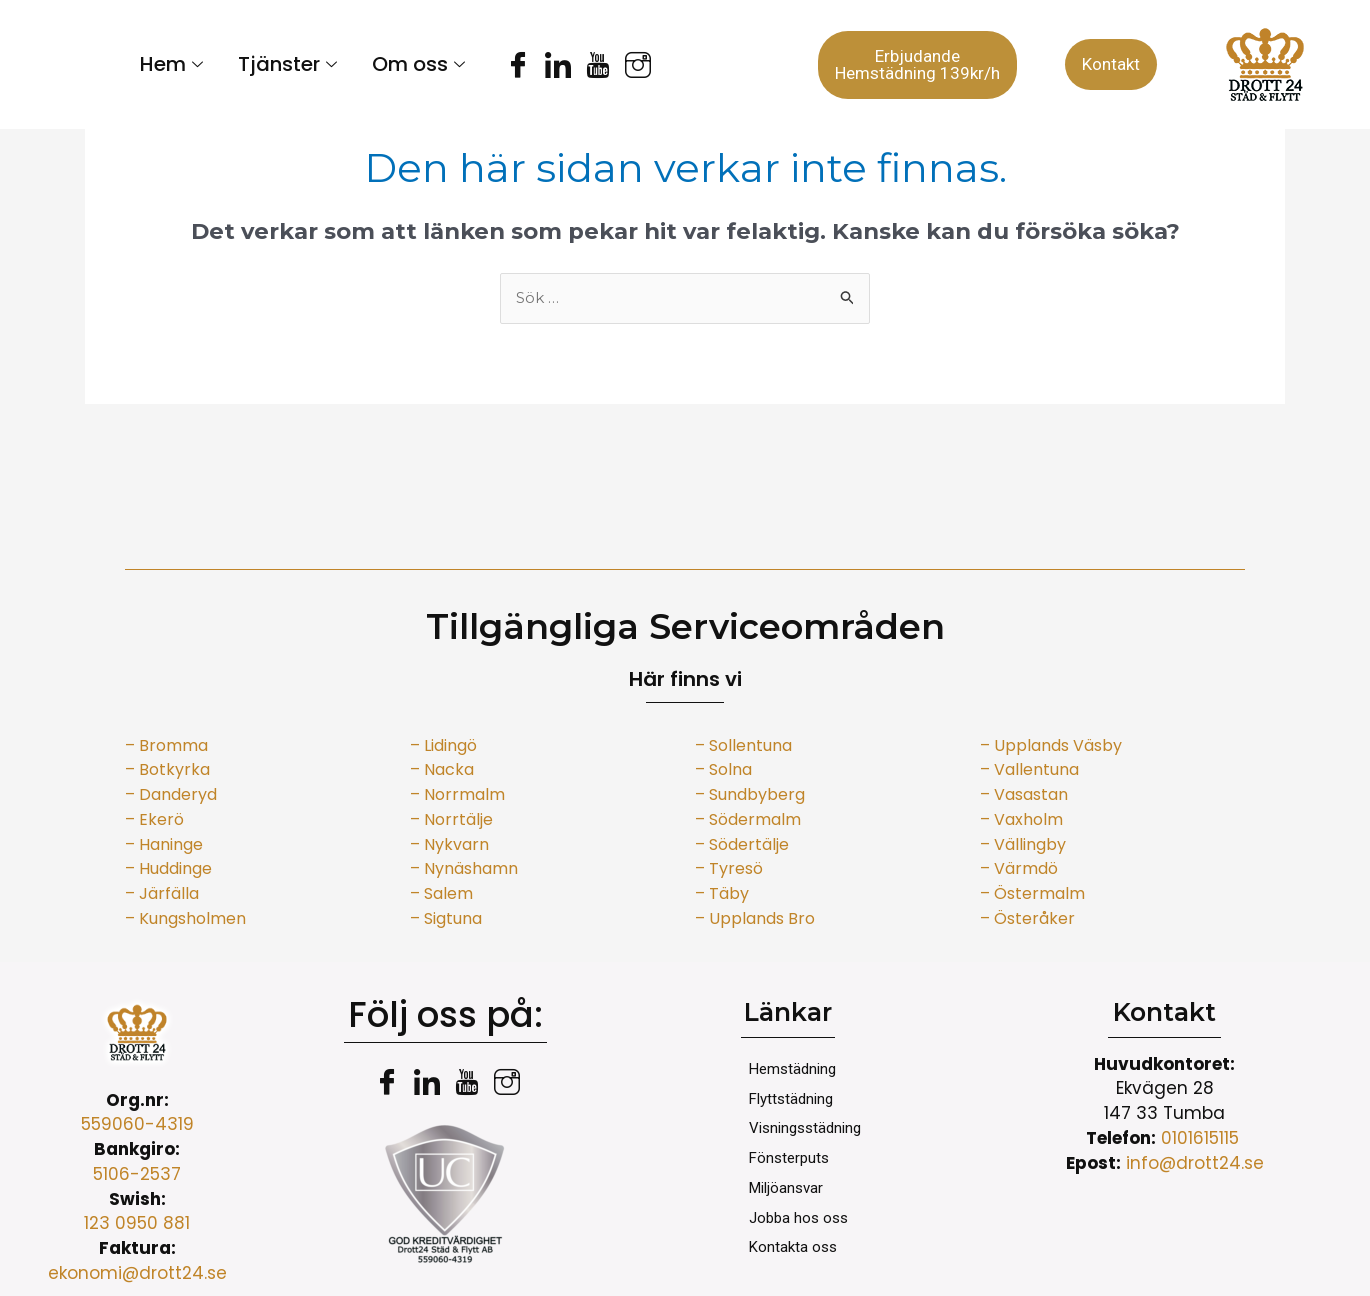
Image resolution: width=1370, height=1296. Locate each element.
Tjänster (290, 64)
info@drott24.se (1195, 1163)
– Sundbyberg (750, 794)
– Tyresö (729, 868)
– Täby (722, 893)
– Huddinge (168, 868)
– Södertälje (742, 844)
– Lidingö (443, 745)
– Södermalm (748, 819)
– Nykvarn (449, 844)
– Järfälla (162, 893)
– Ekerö (154, 819)
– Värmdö (1019, 868)
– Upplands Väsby (1051, 745)
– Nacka (442, 769)
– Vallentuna (1029, 769)
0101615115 (1202, 1138)
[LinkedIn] (545, 65)
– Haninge (164, 844)
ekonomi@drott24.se (137, 1273)
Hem (174, 64)
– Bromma (166, 745)
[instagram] (625, 65)
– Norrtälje (451, 819)
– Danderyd (171, 794)
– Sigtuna (446, 918)
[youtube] (585, 65)
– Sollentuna (743, 745)
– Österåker (1029, 918)
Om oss (421, 64)
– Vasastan (1024, 794)
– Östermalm (1032, 893)
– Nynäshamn (464, 868)
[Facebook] (505, 65)
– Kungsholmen (185, 918)
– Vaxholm (1021, 819)
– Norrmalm (457, 794)
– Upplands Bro (755, 918)
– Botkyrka (167, 769)
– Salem (441, 893)
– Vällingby (1023, 844)
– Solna (723, 769)
